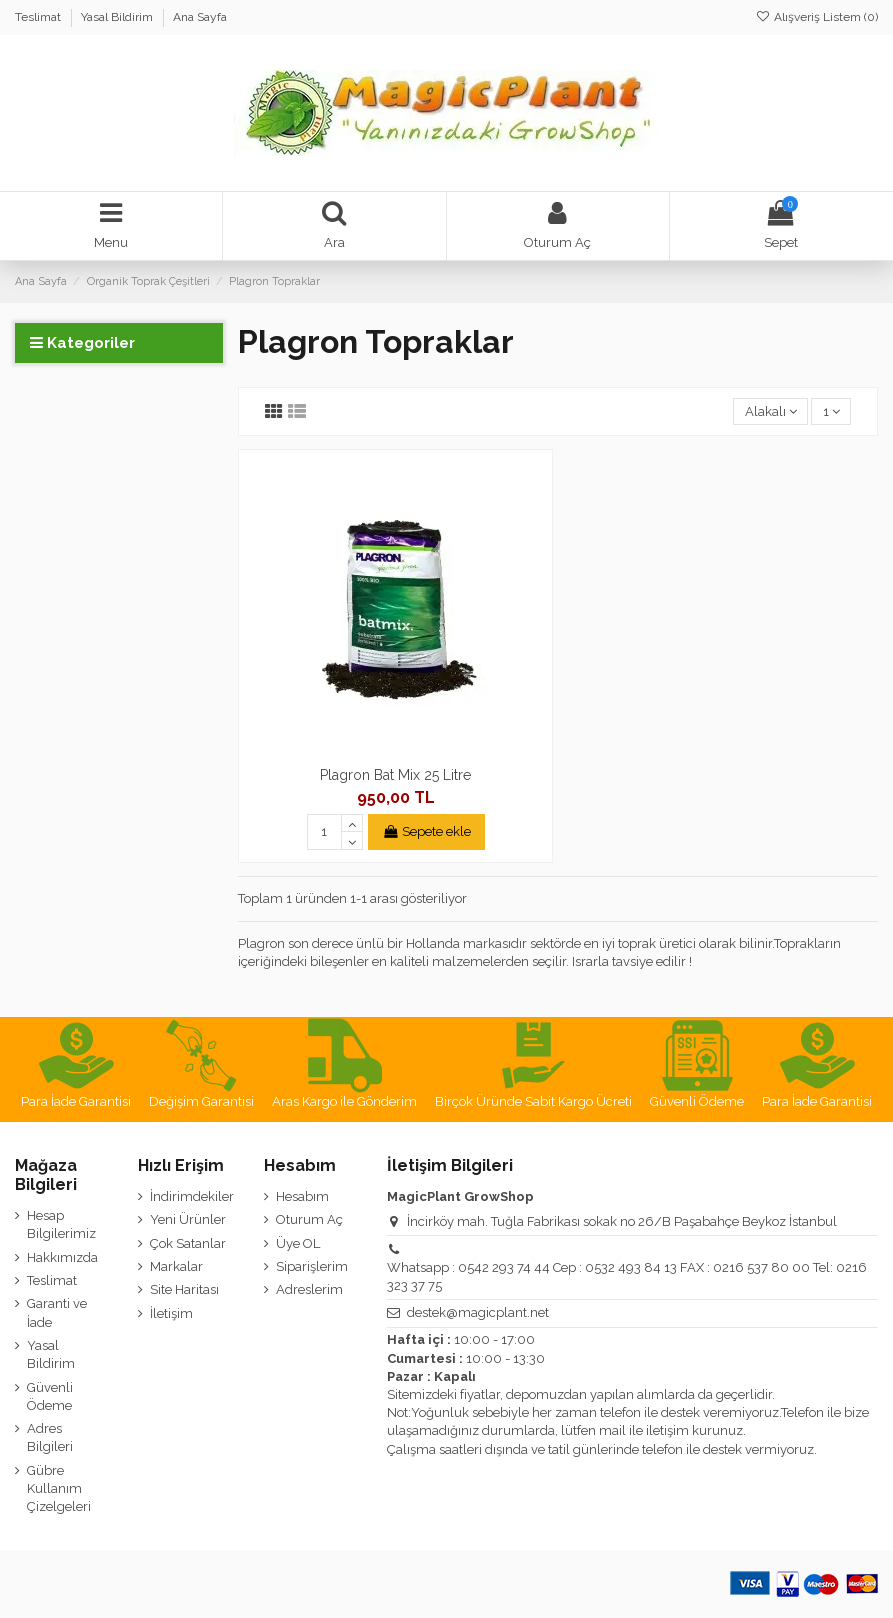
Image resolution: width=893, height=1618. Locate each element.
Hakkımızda (62, 1257)
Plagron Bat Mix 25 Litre (395, 775)
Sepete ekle (426, 831)
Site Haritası (184, 1289)
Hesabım (302, 1196)
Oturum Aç (309, 1219)
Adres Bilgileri (50, 1437)
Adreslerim (309, 1289)
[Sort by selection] (770, 411)
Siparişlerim (312, 1266)
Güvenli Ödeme (50, 1396)
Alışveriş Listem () (817, 17)
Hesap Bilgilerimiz (61, 1224)
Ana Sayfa (200, 17)
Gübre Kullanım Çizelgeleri (59, 1488)
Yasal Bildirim (118, 17)
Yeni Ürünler (188, 1219)
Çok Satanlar (188, 1243)
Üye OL (298, 1243)
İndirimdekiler (192, 1196)
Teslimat (39, 17)
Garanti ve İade (57, 1312)
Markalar (176, 1266)
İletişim (171, 1313)
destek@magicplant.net (478, 1312)
